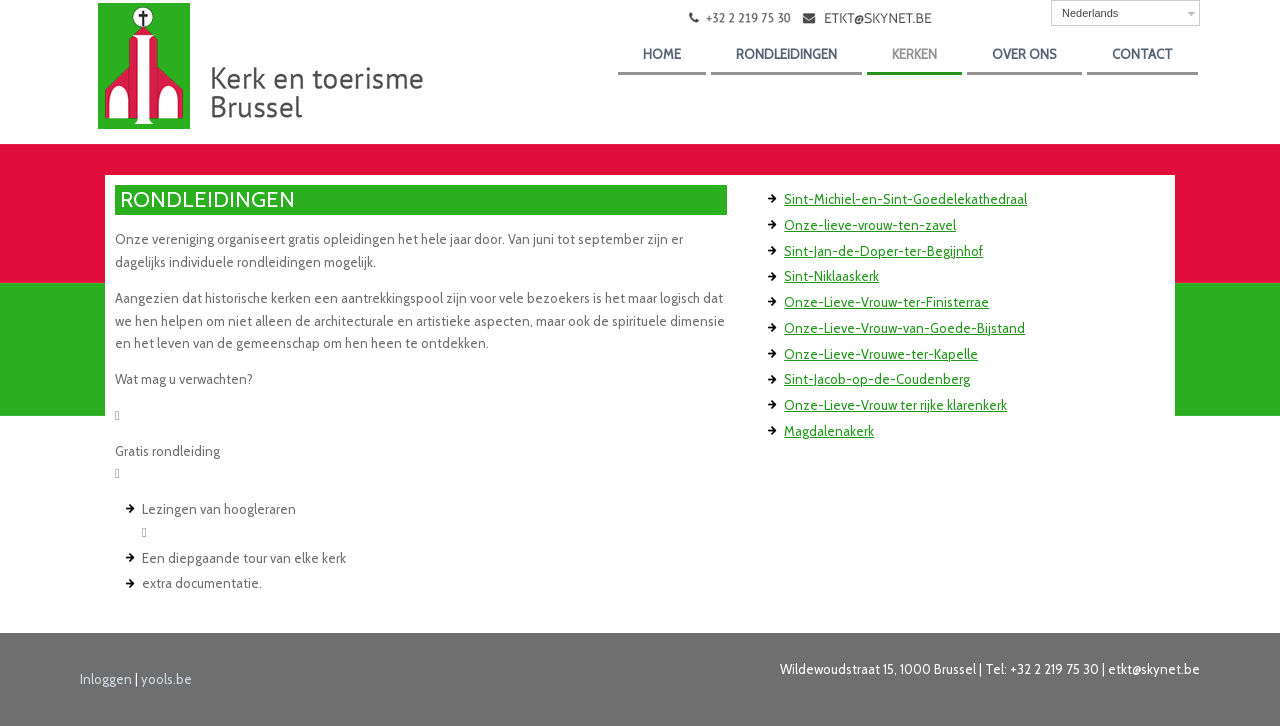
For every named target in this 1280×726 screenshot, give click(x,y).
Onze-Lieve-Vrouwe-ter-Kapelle (881, 354)
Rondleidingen (786, 54)
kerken (914, 54)
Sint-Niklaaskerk (831, 276)
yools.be (166, 679)
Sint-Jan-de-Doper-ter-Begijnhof (883, 251)
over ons (1024, 54)
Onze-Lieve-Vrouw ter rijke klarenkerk (895, 405)
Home (662, 54)
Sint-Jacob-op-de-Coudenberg (877, 379)
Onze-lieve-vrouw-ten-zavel (870, 225)
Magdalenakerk (829, 431)
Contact (1142, 54)
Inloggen (106, 679)
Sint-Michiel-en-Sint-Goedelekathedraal (905, 199)
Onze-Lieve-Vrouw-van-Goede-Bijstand (904, 328)
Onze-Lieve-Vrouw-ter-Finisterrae (886, 302)
